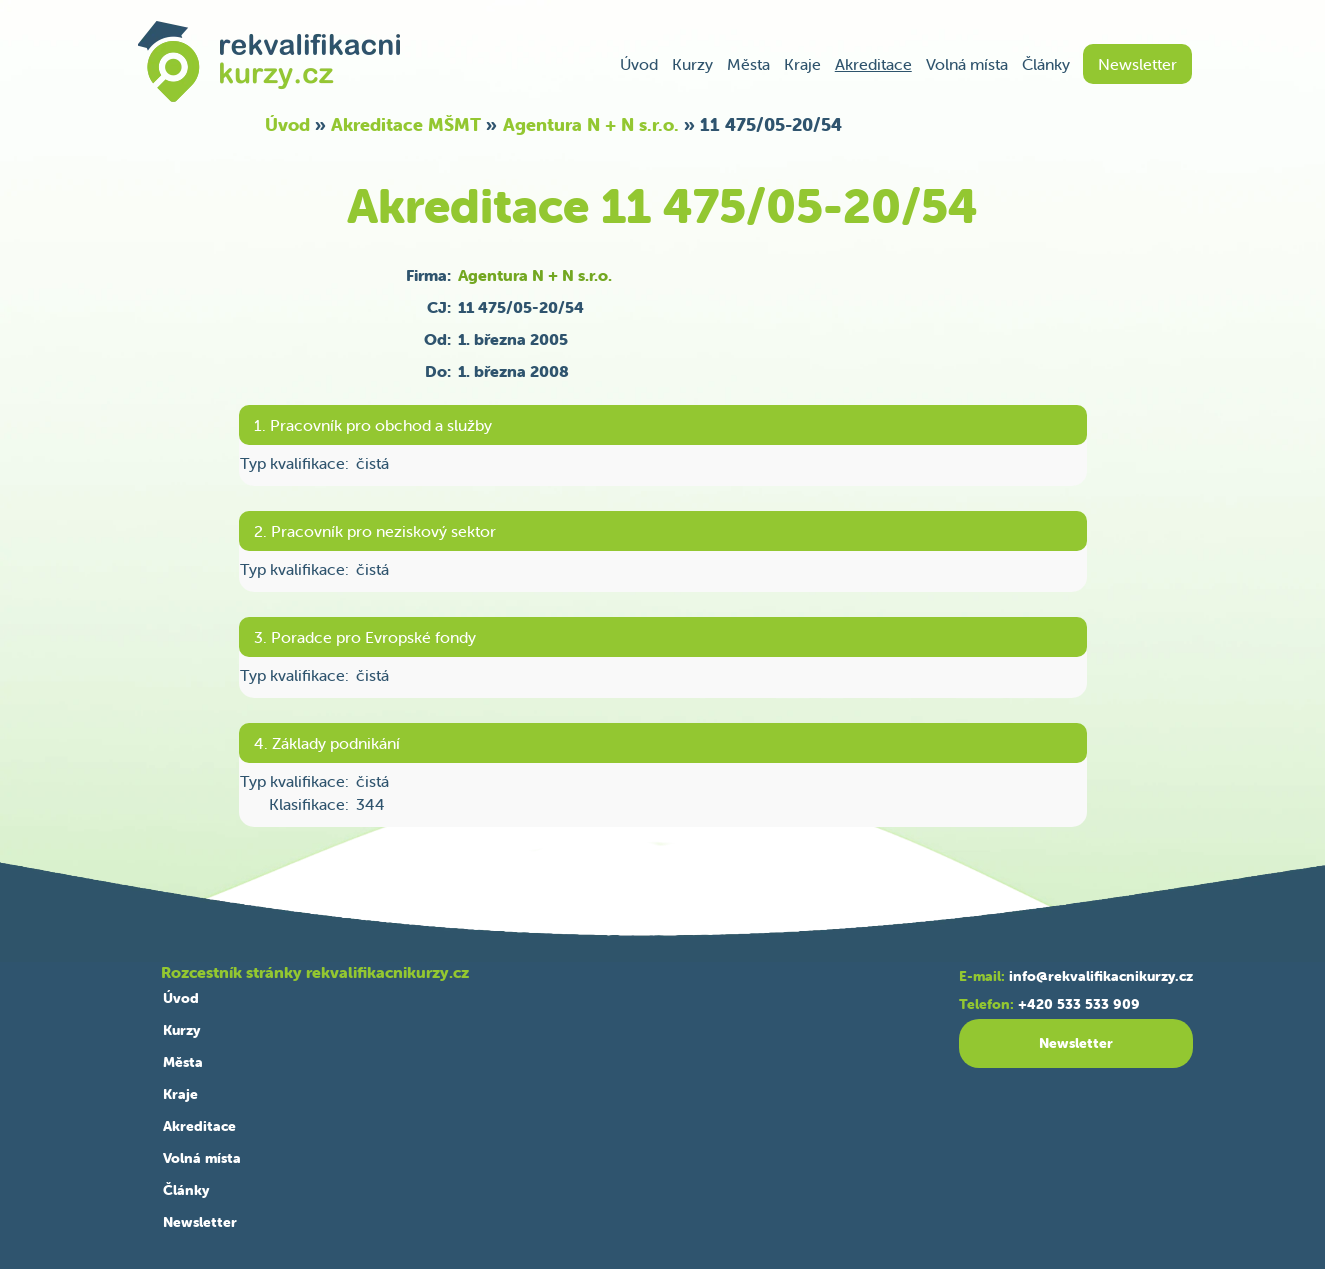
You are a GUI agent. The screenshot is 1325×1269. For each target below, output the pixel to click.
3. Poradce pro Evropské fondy (365, 637)
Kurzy (692, 64)
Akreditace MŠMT (406, 124)
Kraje (802, 64)
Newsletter (1137, 64)
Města (748, 64)
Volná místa (967, 64)
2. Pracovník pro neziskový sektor (375, 531)
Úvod (639, 64)
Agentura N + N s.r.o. (591, 124)
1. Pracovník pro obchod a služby (373, 425)
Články (1046, 64)
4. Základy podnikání (327, 743)
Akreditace (873, 64)
